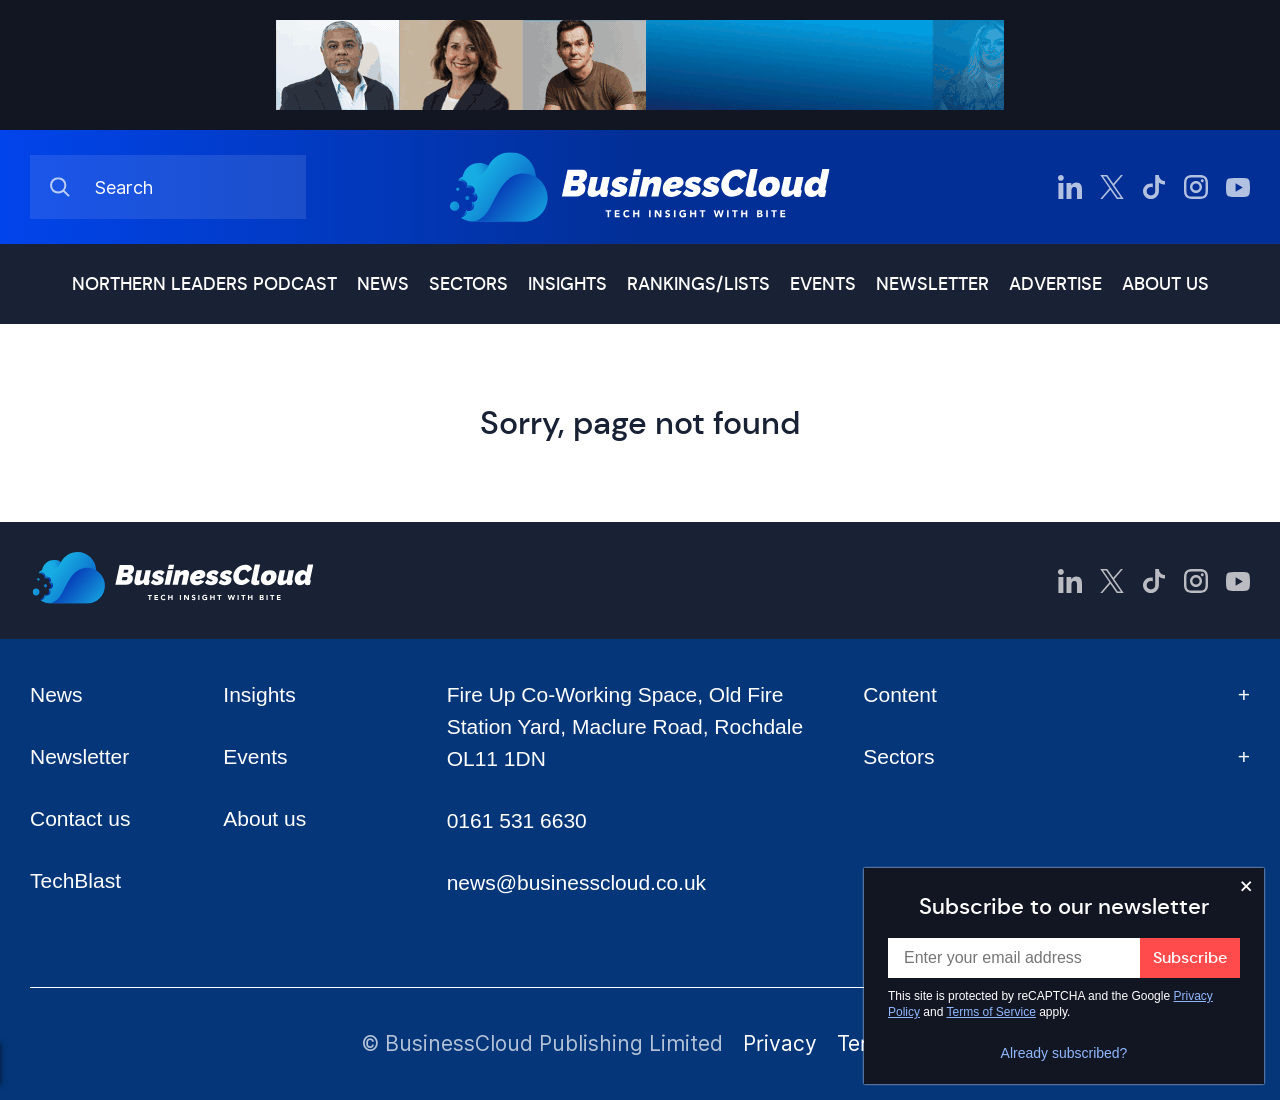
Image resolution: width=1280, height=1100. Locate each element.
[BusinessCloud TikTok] (1154, 187)
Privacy (780, 1043)
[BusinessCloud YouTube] (1238, 187)
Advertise (1055, 284)
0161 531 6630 (517, 820)
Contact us (80, 818)
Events (823, 284)
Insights (567, 284)
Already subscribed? (1064, 1053)
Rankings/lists (698, 284)
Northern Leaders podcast (204, 284)
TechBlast (75, 880)
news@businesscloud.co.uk (576, 882)
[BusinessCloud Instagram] (1196, 187)
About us (1165, 284)
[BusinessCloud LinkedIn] (1070, 187)
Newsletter (932, 284)
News (383, 284)
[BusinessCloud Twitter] (1112, 187)
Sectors (468, 284)
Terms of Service (991, 1012)
